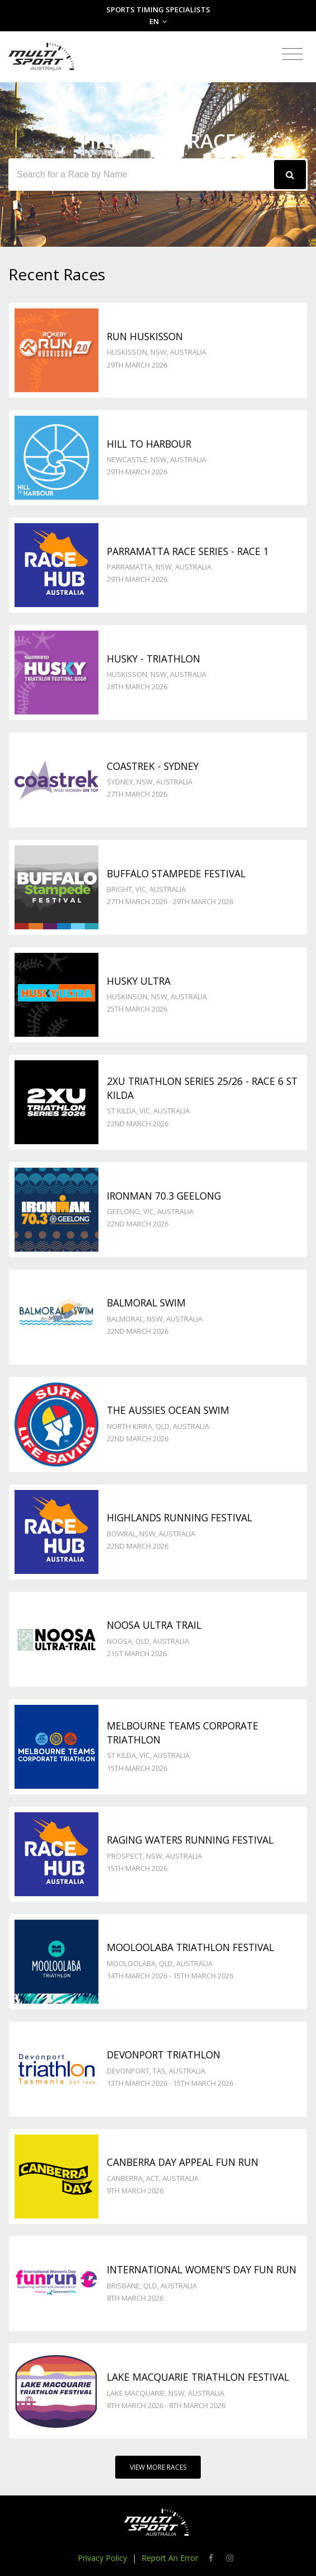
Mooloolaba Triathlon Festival (190, 1947)
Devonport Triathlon (163, 2054)
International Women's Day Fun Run (201, 2269)
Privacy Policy (102, 2558)
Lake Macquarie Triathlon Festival (198, 2377)
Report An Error (170, 2558)
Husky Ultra (139, 981)
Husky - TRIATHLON (153, 658)
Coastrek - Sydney (153, 766)
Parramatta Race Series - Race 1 (188, 551)
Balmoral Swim (146, 1302)
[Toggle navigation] (292, 54)
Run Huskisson (145, 336)
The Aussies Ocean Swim (168, 1410)
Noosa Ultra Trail (154, 1625)
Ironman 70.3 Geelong (164, 1195)
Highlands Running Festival (179, 1517)
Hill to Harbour (149, 443)
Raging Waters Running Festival (190, 1839)
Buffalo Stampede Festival (176, 873)
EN (158, 21)
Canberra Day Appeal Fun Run (182, 2162)
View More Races (158, 2467)
